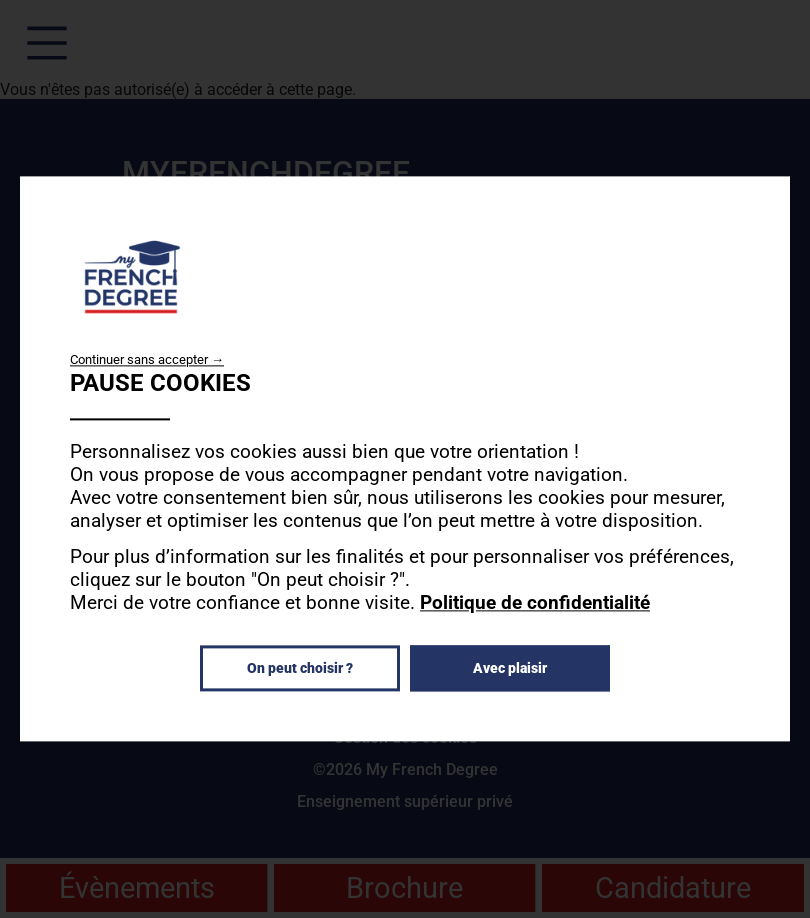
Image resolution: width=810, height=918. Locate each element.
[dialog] (405, 458)
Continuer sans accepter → (147, 359)
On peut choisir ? (300, 669)
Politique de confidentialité (535, 603)
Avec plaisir (510, 669)
